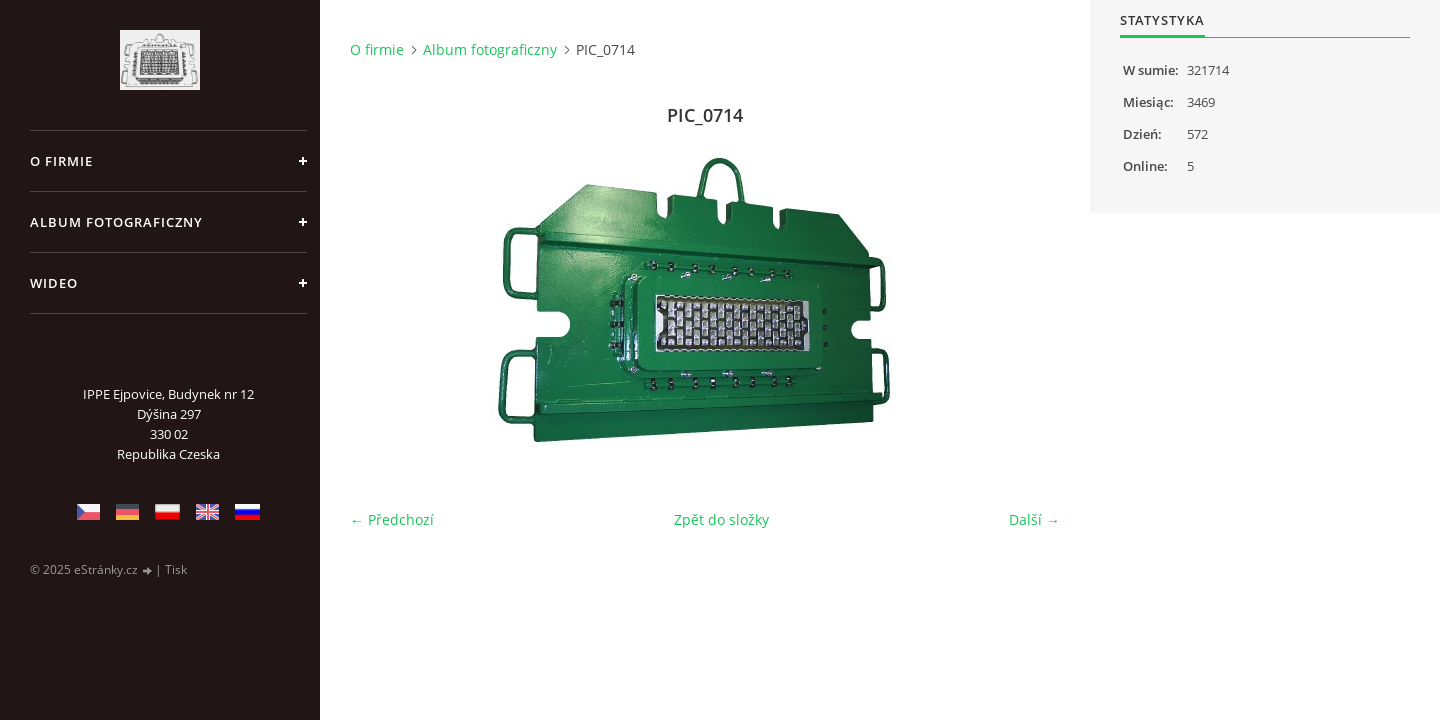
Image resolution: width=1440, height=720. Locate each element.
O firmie (61, 161)
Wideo (54, 283)
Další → (1034, 519)
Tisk (176, 569)
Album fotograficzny (116, 222)
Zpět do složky (721, 519)
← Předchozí (392, 519)
